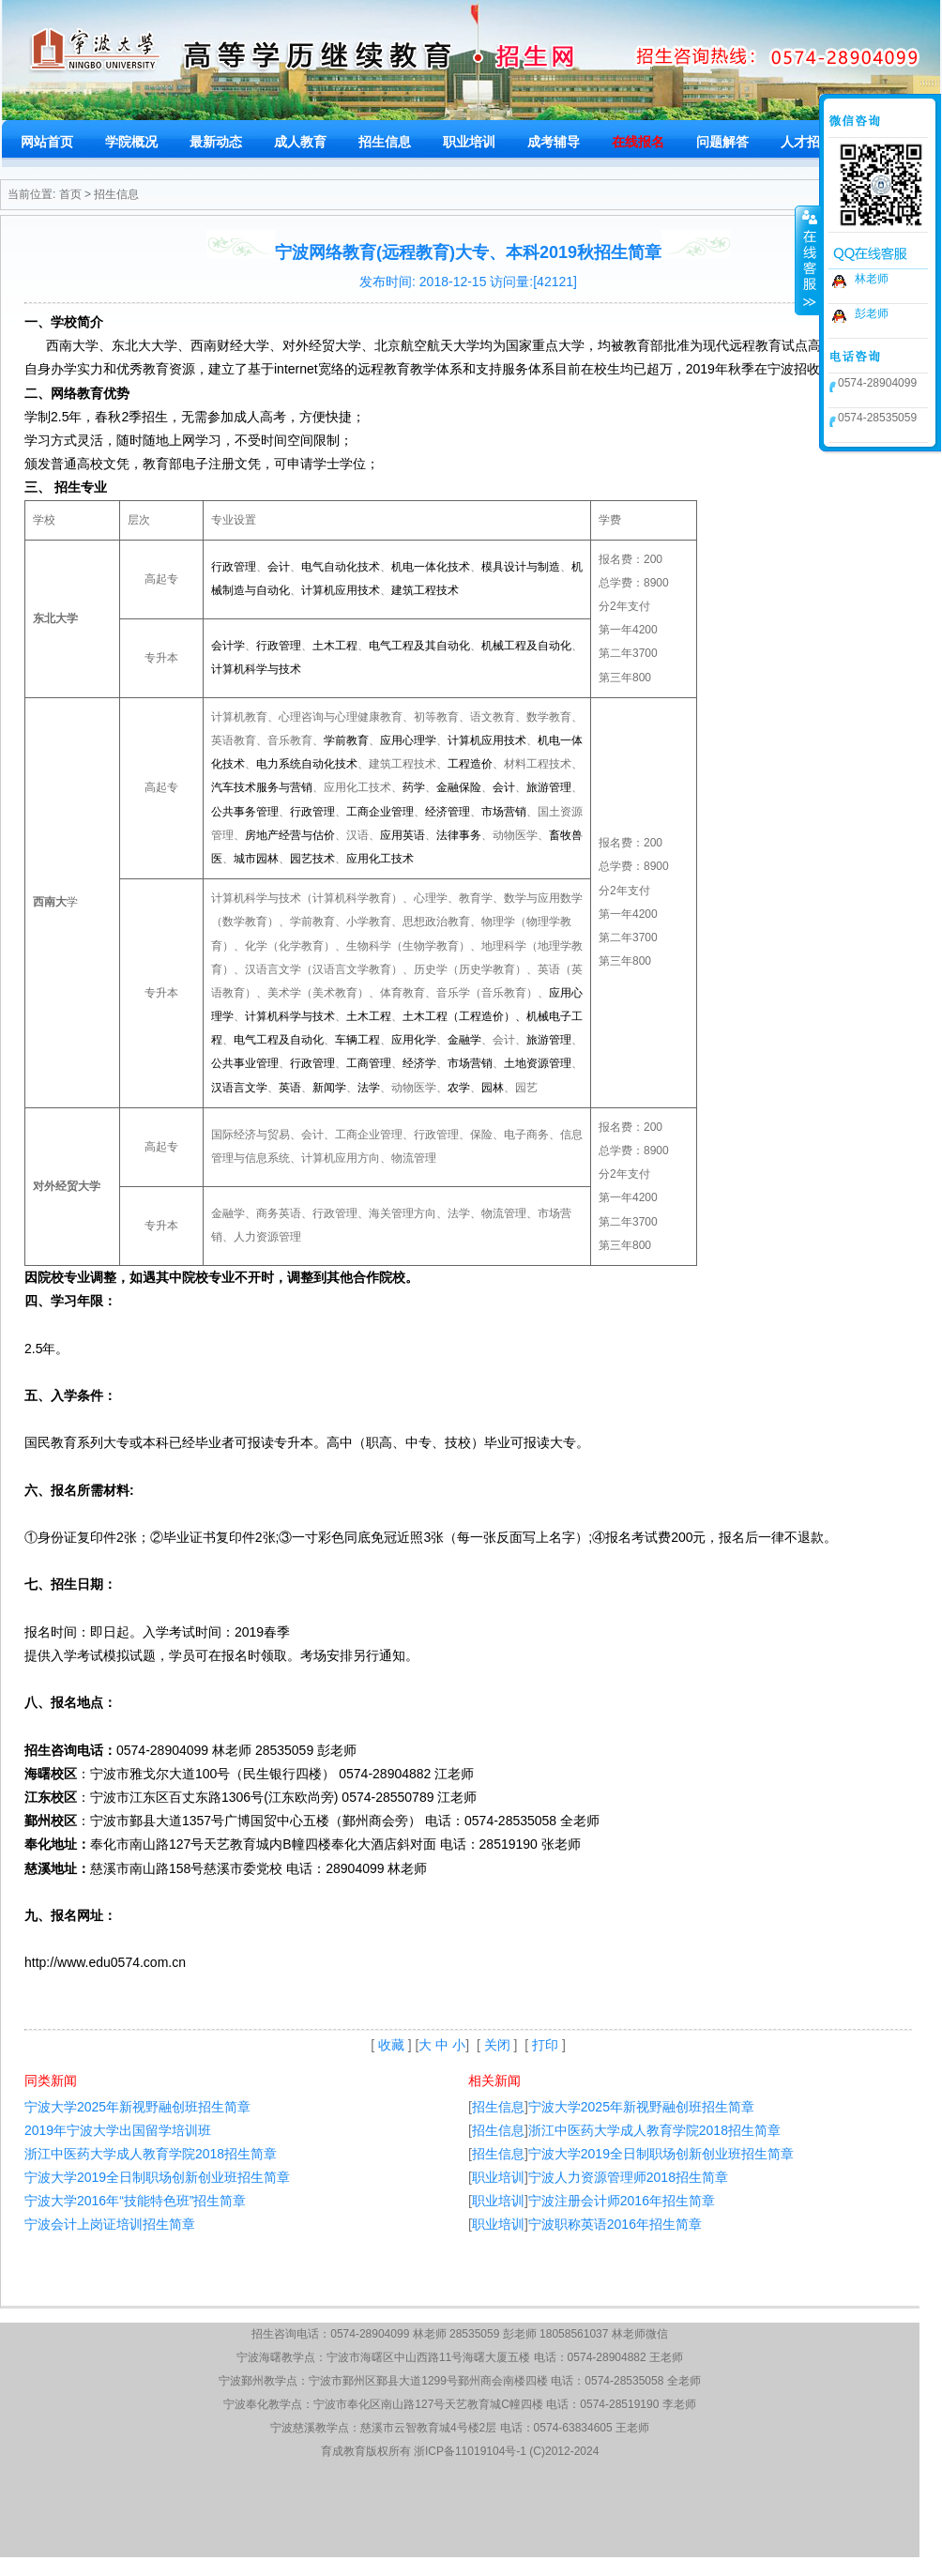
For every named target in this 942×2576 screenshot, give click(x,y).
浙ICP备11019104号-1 (470, 2451)
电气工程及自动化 (279, 1039)
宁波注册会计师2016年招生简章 (621, 2200)
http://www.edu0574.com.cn (105, 1962)
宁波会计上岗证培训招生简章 (109, 2224)
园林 (492, 1087)
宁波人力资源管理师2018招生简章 (628, 2177)
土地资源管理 (537, 1063)
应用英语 (402, 835)
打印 (545, 2044)
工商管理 (368, 1063)
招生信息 (116, 194)
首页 (70, 194)
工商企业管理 (380, 811)
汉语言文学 (239, 1087)
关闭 (497, 2044)
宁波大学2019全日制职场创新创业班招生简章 (157, 2177)
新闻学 (329, 1087)
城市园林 (256, 858)
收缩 (808, 260)
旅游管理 (548, 787)
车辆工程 (357, 1039)
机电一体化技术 (430, 566)
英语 (290, 1087)
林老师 (872, 278)
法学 (368, 1087)
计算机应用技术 (340, 590)
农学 (459, 1087)
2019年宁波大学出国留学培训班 (117, 2130)
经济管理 (447, 811)
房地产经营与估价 (290, 835)
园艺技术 (312, 858)
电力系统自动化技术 (306, 763)
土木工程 (334, 645)
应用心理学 (408, 740)
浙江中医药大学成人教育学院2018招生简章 (150, 2153)
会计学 (228, 645)
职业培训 (498, 2177)
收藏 (391, 2044)
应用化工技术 (380, 858)
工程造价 (470, 763)
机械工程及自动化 (526, 645)
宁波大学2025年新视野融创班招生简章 (137, 2106)
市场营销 (503, 811)
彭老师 (872, 313)
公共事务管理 (245, 811)
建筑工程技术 (425, 590)
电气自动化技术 (340, 566)
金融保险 (458, 787)
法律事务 (458, 835)
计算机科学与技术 (256, 669)
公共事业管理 (245, 1063)
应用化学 (413, 1039)
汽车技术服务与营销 (261, 787)
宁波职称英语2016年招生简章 (615, 2224)
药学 (414, 787)
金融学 (464, 1039)
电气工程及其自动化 (419, 645)
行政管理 (233, 566)
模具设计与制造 (520, 566)
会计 (278, 566)
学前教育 (346, 740)
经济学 (419, 1063)
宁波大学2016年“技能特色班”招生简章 (135, 2200)
